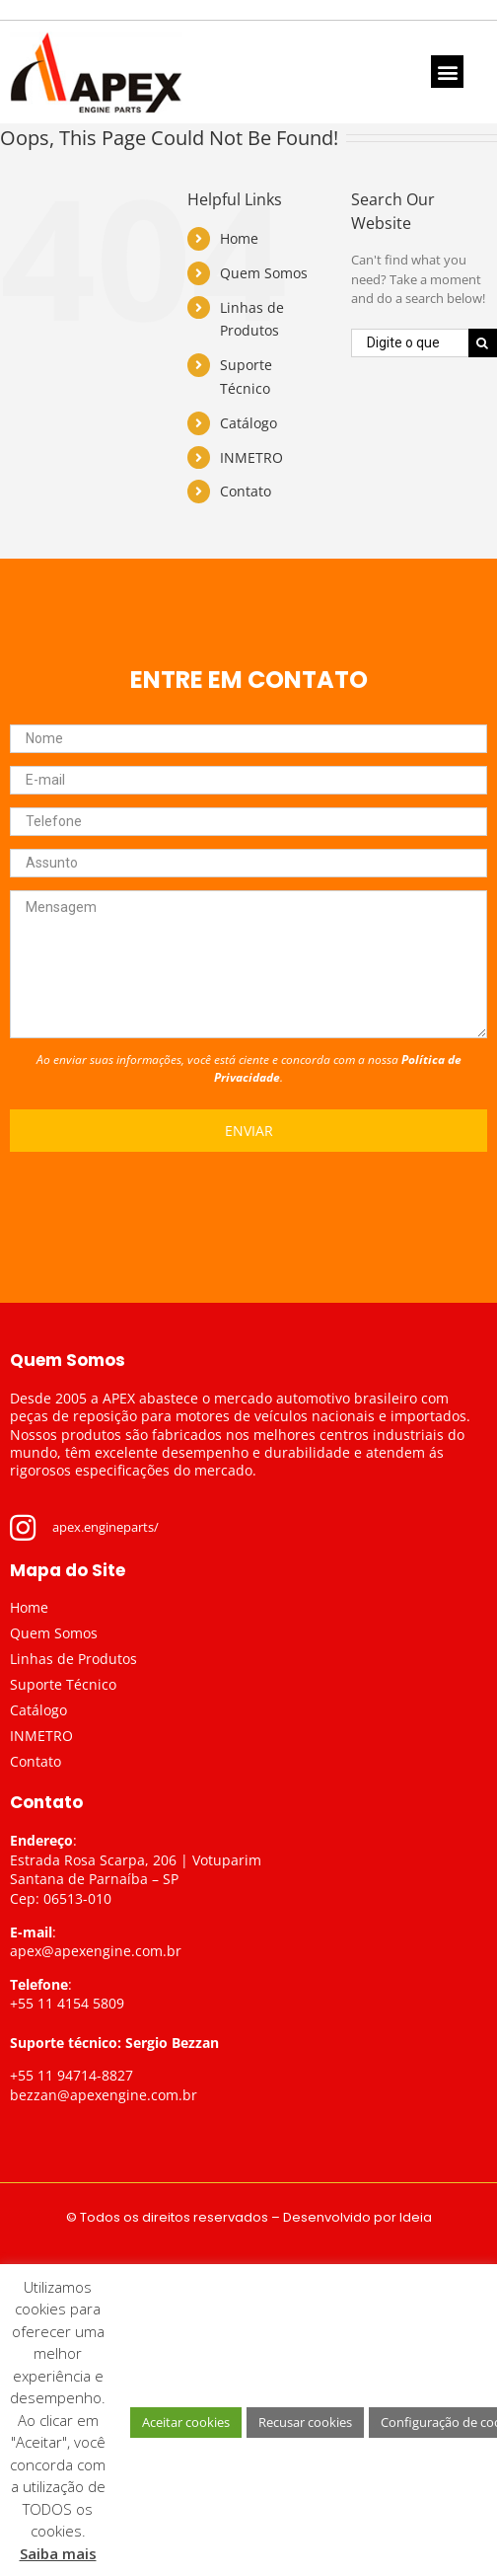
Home (239, 238)
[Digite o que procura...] (409, 343)
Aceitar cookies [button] (186, 2422)
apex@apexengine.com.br (95, 1950)
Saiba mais (58, 2553)
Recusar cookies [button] (305, 2422)
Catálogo (248, 423)
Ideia (415, 2217)
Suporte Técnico (63, 1684)
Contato (245, 491)
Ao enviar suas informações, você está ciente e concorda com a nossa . (249, 1068)
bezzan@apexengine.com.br (103, 2094)
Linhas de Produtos (73, 1658)
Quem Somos (264, 273)
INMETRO (251, 457)
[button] (447, 71)
